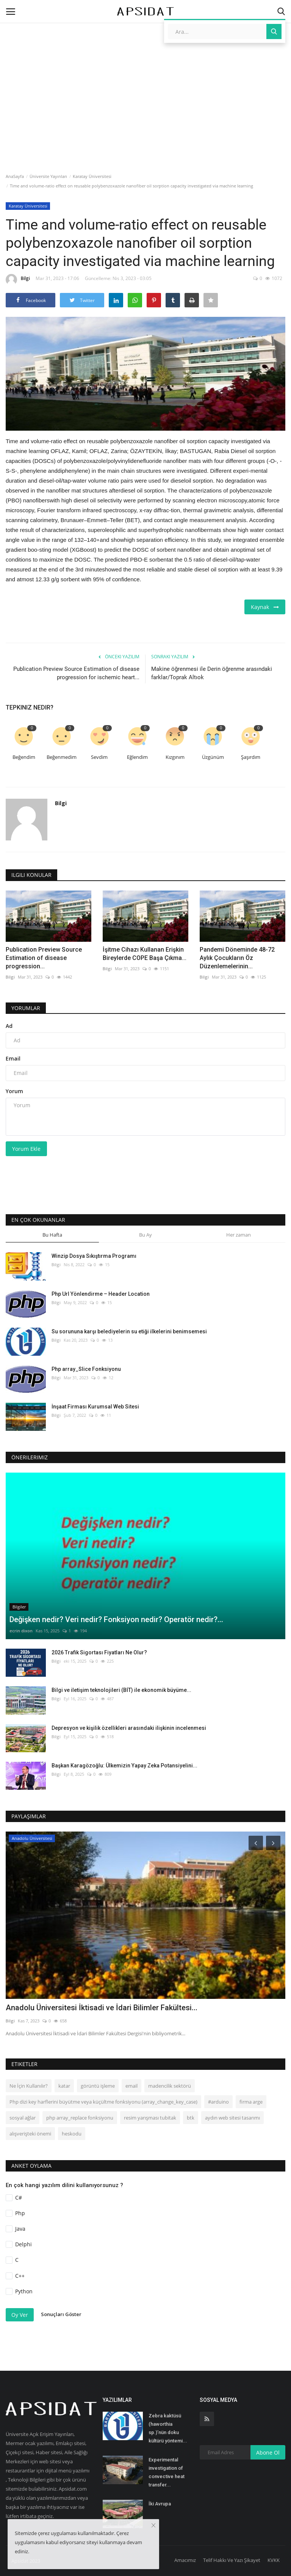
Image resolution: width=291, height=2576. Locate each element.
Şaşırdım (250, 757)
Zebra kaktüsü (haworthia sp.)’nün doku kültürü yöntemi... (168, 2428)
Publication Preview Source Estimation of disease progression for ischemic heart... (76, 673)
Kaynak (265, 607)
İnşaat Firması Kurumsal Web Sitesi (95, 1407)
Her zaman (238, 1234)
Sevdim (99, 757)
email (131, 2085)
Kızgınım (175, 757)
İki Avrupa (160, 2504)
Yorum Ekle (26, 1148)
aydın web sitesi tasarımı (232, 2117)
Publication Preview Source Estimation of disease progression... (44, 958)
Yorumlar (25, 1008)
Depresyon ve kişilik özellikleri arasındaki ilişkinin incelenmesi (129, 1728)
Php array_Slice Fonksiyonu (86, 1369)
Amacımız (185, 2560)
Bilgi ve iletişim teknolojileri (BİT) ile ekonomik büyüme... (121, 1690)
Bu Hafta (52, 1234)
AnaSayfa (15, 176)
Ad (9, 1025)
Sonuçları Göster (61, 2314)
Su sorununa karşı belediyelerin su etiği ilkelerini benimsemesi (129, 1331)
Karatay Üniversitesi (92, 176)
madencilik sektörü (169, 2085)
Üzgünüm (213, 757)
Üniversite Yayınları (48, 176)
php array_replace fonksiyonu (79, 2117)
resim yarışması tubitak (150, 2117)
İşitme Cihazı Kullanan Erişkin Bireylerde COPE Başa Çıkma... (144, 953)
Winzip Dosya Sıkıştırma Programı (94, 1256)
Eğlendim (137, 757)
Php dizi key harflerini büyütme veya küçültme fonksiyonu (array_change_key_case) (103, 2101)
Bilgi (18, 279)
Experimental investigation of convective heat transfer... (167, 2472)
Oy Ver (19, 2314)
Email (13, 1058)
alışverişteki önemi (30, 2133)
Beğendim (24, 757)
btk (190, 2117)
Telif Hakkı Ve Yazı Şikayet (231, 2560)
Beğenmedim (62, 757)
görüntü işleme (98, 2085)
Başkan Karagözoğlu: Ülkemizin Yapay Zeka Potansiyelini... (124, 1765)
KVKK (274, 2560)
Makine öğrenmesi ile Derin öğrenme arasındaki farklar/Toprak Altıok (211, 673)
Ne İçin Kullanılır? (28, 2085)
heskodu (71, 2133)
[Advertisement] (145, 66)
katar (64, 2085)
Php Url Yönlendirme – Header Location (101, 1294)
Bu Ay (145, 1234)
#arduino (218, 2101)
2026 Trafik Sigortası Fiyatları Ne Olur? (99, 1652)
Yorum (14, 1091)
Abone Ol (268, 2452)
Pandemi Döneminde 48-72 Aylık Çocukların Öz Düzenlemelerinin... (237, 958)
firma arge (251, 2101)
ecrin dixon (21, 1630)
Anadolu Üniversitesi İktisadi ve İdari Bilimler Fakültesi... (101, 2007)
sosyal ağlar (22, 2117)
